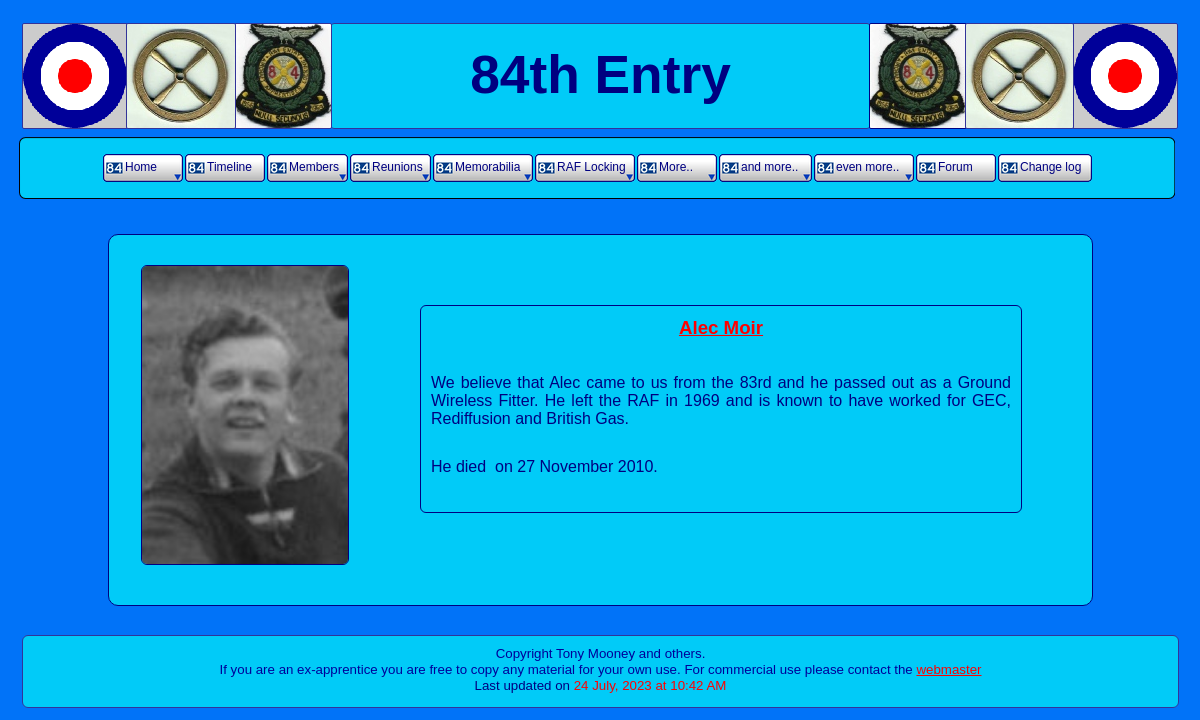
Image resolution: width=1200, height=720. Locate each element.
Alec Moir (721, 327)
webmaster (948, 669)
